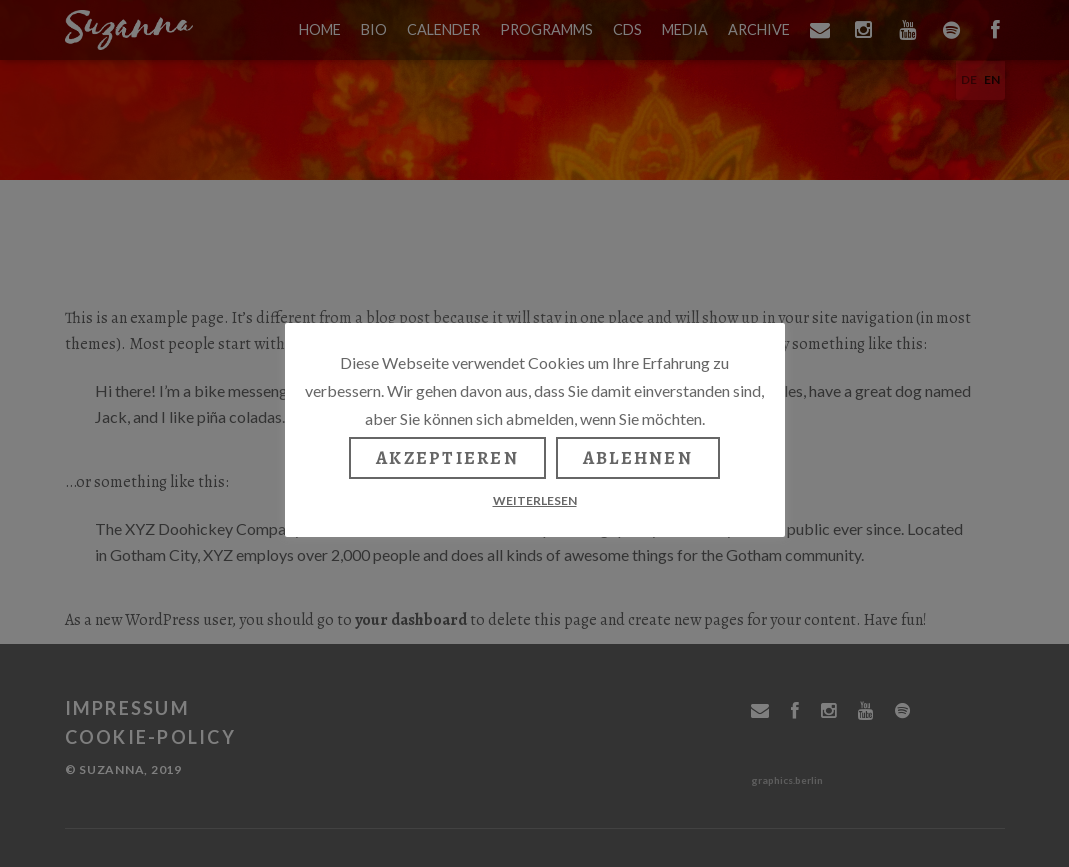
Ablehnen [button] (638, 458)
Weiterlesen (535, 500)
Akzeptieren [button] (447, 458)
